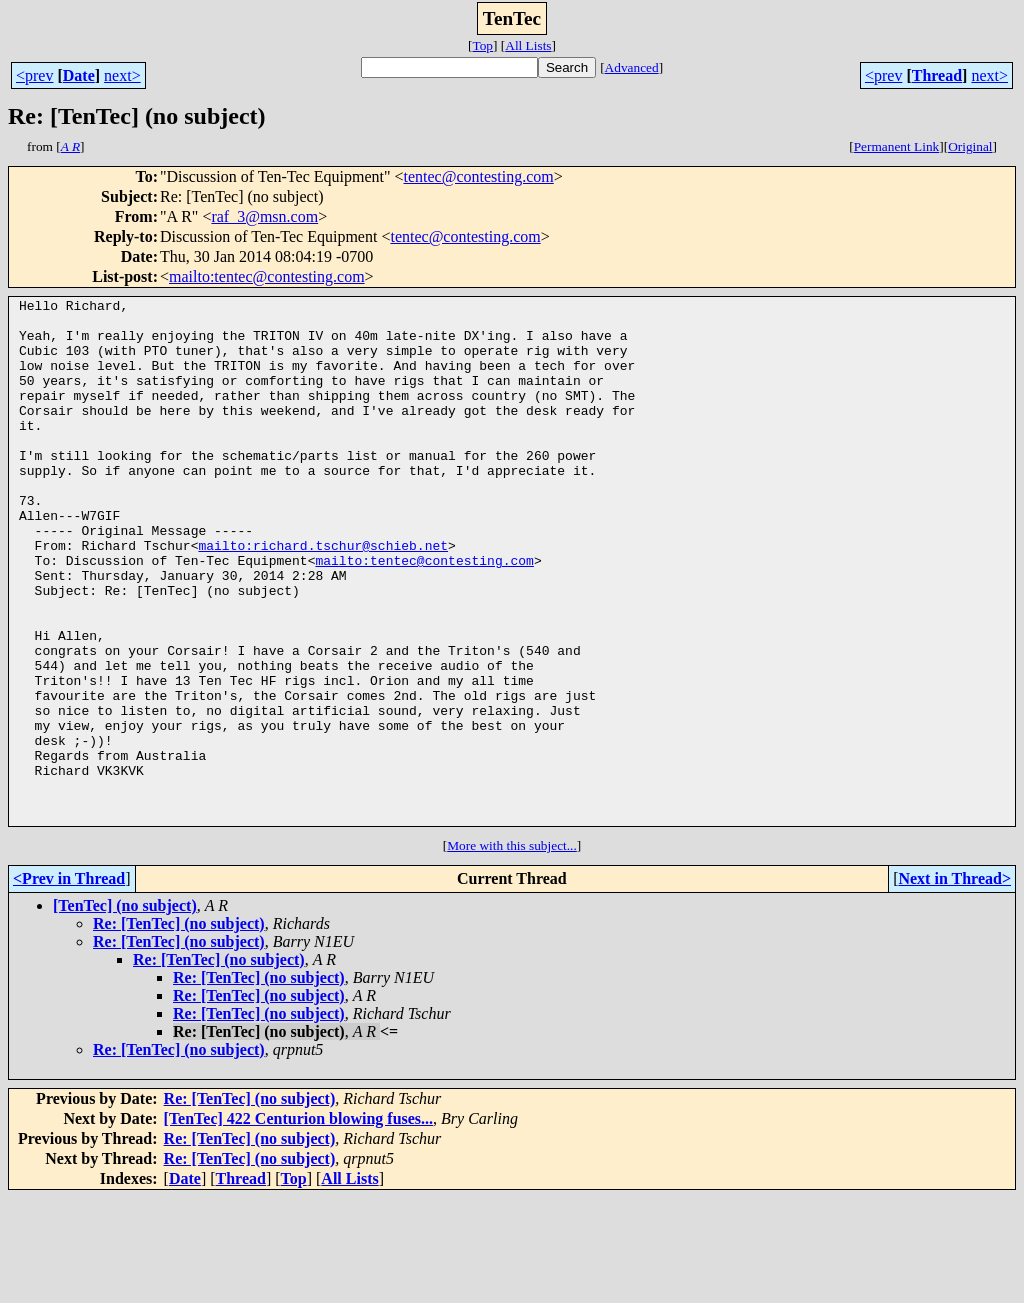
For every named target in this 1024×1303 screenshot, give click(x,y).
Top (482, 45)
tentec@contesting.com (479, 176)
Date (79, 75)
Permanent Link (897, 146)
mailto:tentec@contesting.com (267, 276)
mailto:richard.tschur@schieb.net (323, 596)
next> (122, 75)
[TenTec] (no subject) (125, 1010)
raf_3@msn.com (264, 216)
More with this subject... (512, 950)
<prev (34, 75)
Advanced (632, 67)
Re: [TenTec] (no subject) (179, 1028)
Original (970, 146)
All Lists (528, 45)
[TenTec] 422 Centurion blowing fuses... (299, 1223)
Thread (937, 75)
